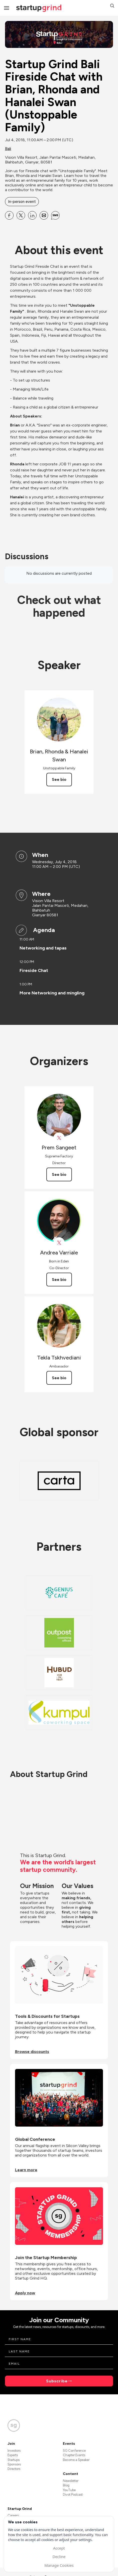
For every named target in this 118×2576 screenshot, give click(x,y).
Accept (59, 2548)
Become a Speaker (76, 2460)
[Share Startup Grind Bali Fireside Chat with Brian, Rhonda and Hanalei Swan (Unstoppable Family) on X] (21, 215)
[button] (112, 6)
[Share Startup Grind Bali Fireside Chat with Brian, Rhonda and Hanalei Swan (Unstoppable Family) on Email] (44, 215)
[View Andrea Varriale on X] (59, 1242)
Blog (66, 2485)
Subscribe (57, 2381)
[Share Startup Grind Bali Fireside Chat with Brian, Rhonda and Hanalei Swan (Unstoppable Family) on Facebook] (9, 215)
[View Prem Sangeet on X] (59, 1138)
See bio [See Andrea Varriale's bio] (59, 1279)
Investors (14, 2450)
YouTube (69, 2490)
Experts (13, 2455)
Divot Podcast (73, 2494)
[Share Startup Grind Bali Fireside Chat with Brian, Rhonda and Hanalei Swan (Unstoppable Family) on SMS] (55, 215)
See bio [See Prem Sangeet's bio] (59, 1174)
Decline (58, 2556)
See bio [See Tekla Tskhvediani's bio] (59, 1377)
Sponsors (14, 2464)
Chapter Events (74, 2455)
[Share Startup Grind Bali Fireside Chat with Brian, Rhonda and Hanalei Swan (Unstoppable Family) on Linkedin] (32, 215)
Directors (14, 2469)
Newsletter (70, 2481)
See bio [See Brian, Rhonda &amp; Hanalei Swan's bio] (59, 779)
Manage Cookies (58, 2565)
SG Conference (74, 2450)
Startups (14, 2460)
